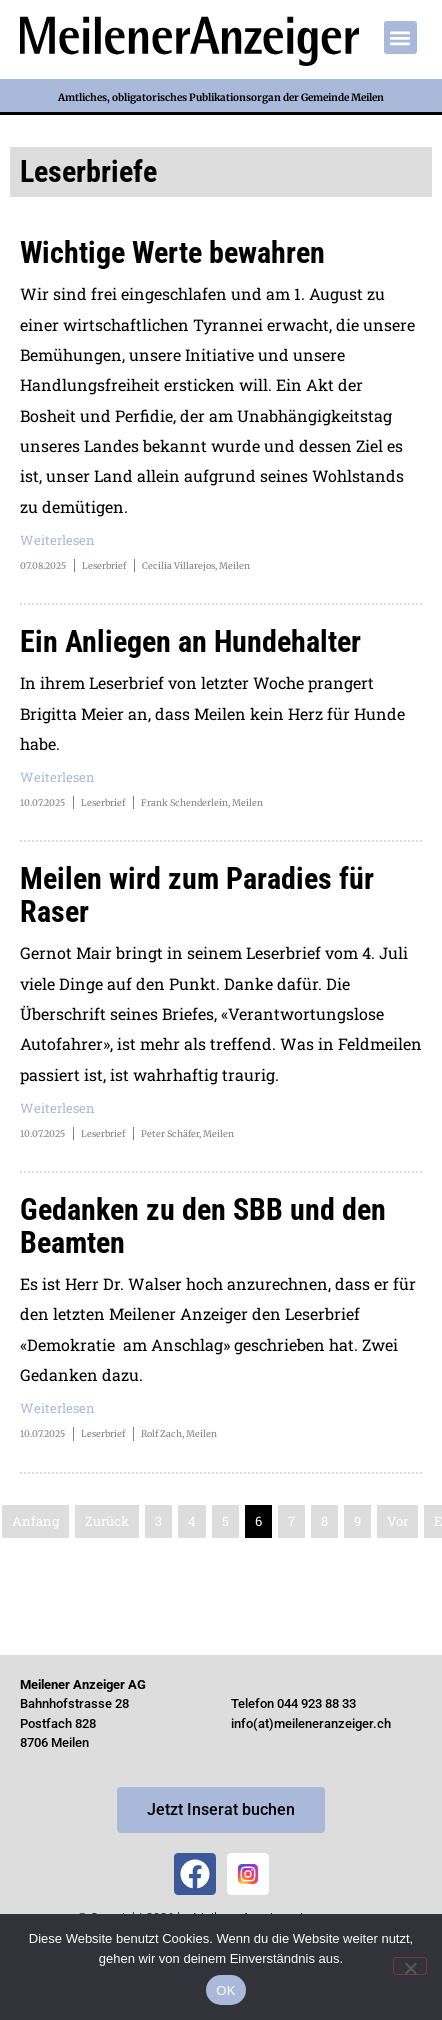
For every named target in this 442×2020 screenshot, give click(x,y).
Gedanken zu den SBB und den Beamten (203, 1226)
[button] (400, 37)
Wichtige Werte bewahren (172, 252)
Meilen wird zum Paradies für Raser (197, 895)
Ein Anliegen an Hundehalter (190, 641)
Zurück (107, 1521)
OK (225, 1990)
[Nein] (410, 1966)
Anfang (35, 1521)
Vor (397, 1521)
